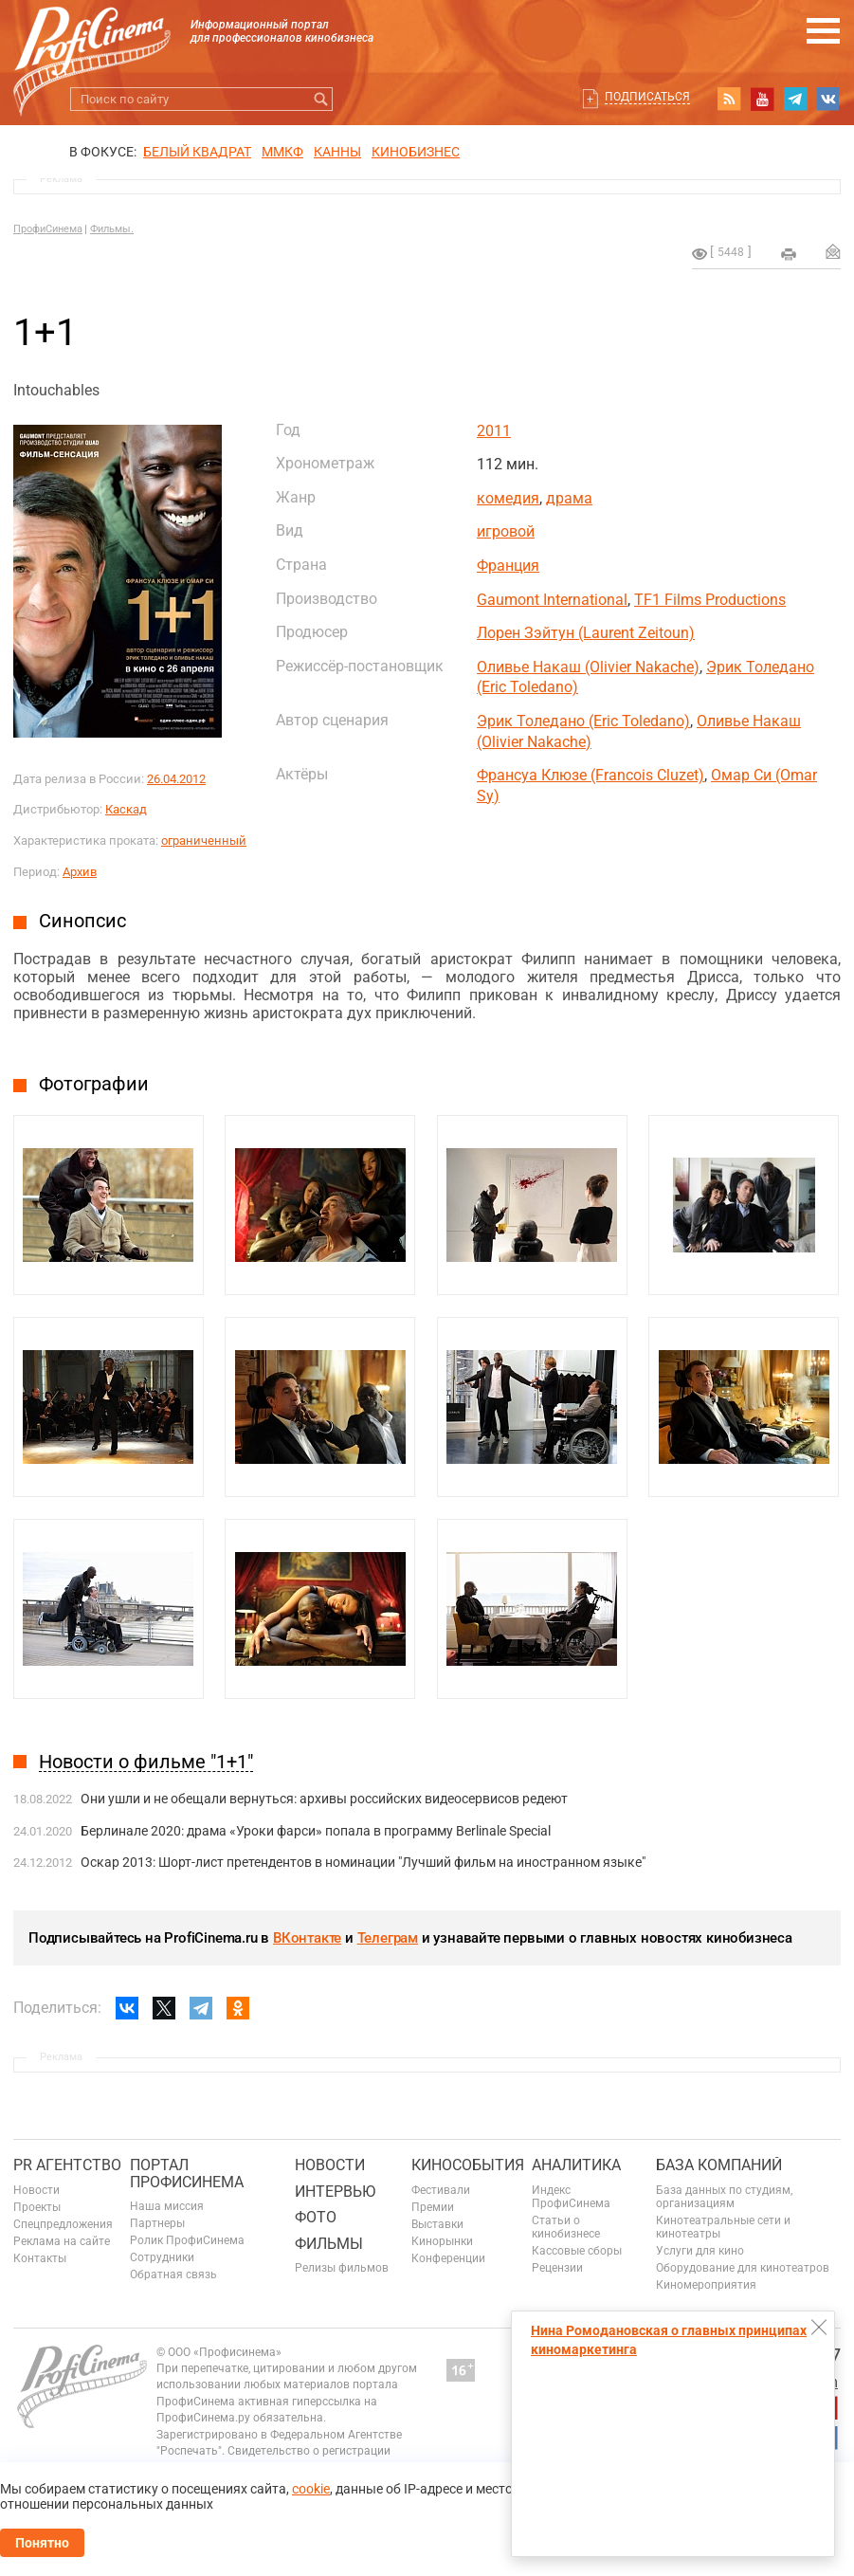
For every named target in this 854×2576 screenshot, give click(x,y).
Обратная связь (173, 2274)
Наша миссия (167, 2206)
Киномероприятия (706, 2285)
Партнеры (157, 2223)
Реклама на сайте (61, 2241)
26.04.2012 (176, 779)
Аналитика (576, 2165)
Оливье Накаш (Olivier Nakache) (588, 667)
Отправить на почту (833, 251)
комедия (508, 498)
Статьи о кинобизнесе (566, 2227)
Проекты (37, 2207)
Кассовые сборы (577, 2250)
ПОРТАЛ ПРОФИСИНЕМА (187, 2173)
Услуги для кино (700, 2250)
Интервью (335, 2192)
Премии (432, 2207)
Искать (321, 99)
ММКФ (282, 151)
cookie (311, 2488)
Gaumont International (552, 600)
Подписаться (647, 96)
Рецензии (557, 2268)
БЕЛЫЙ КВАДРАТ (197, 151)
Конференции (448, 2258)
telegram (795, 98)
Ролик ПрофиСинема (187, 2240)
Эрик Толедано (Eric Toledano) (583, 721)
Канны (337, 151)
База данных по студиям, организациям (724, 2196)
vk (828, 98)
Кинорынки (442, 2241)
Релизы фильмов (342, 2268)
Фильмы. (112, 229)
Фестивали (440, 2190)
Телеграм (387, 1937)
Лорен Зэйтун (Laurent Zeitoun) (586, 633)
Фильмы (329, 2244)
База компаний (719, 2165)
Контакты (39, 2258)
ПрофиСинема (47, 229)
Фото (315, 2217)
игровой (506, 531)
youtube (762, 98)
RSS (729, 98)
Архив (80, 872)
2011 (494, 431)
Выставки (437, 2224)
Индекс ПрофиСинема (571, 2196)
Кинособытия (467, 2165)
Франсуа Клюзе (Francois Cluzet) (590, 775)
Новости (36, 2190)
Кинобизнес (416, 151)
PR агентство (67, 2165)
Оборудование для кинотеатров (742, 2268)
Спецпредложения (63, 2224)
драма (569, 498)
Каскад (126, 809)
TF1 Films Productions (710, 600)
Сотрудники (162, 2257)
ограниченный (203, 840)
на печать (788, 254)
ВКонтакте (307, 1937)
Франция (508, 566)
